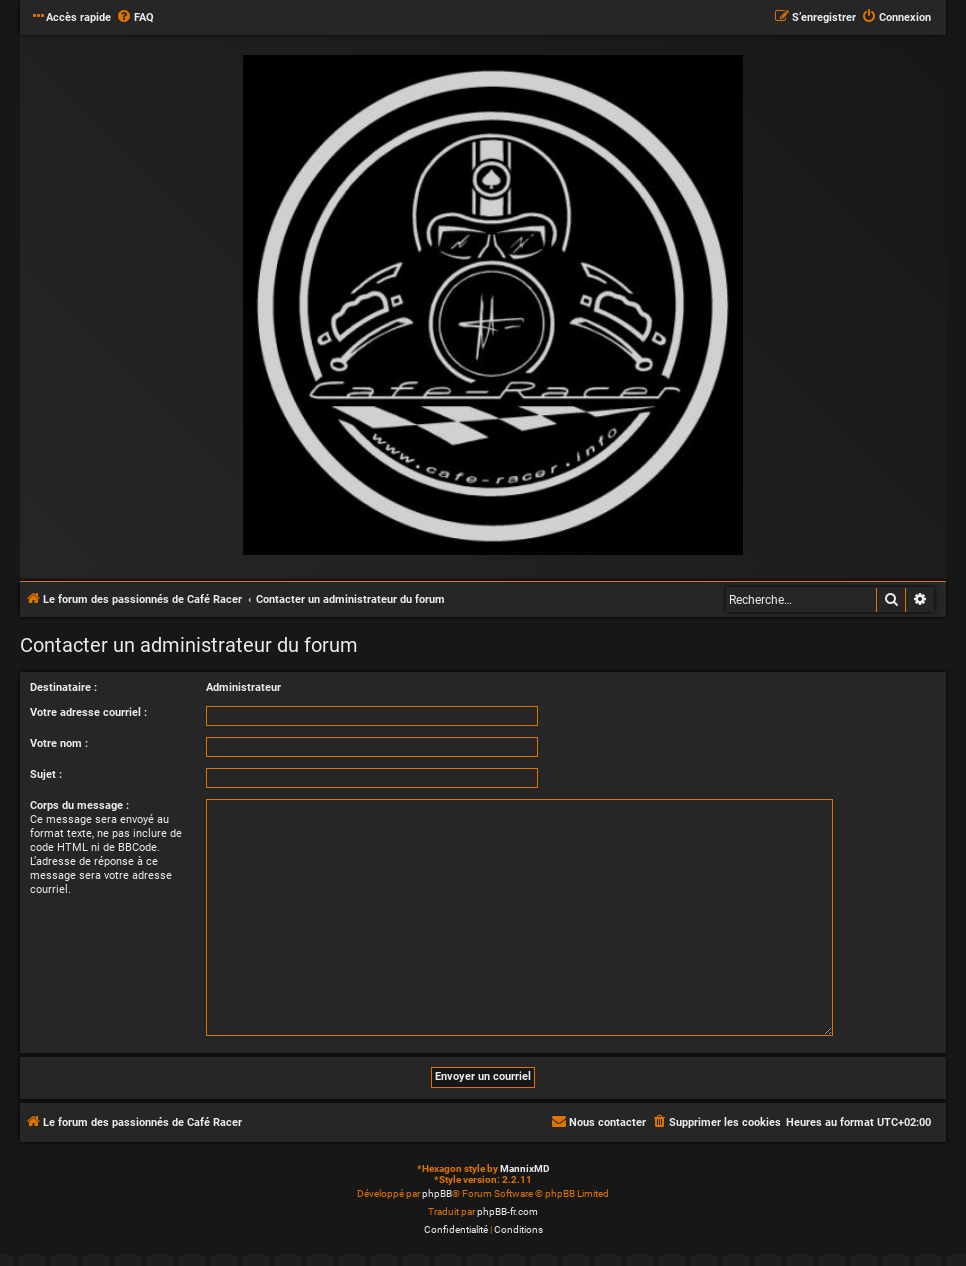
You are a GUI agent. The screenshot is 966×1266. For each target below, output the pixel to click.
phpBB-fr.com (507, 1211)
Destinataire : (63, 687)
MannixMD (525, 1168)
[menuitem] (135, 18)
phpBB (437, 1193)
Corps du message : (79, 805)
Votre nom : (59, 743)
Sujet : (46, 774)
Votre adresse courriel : (88, 712)
